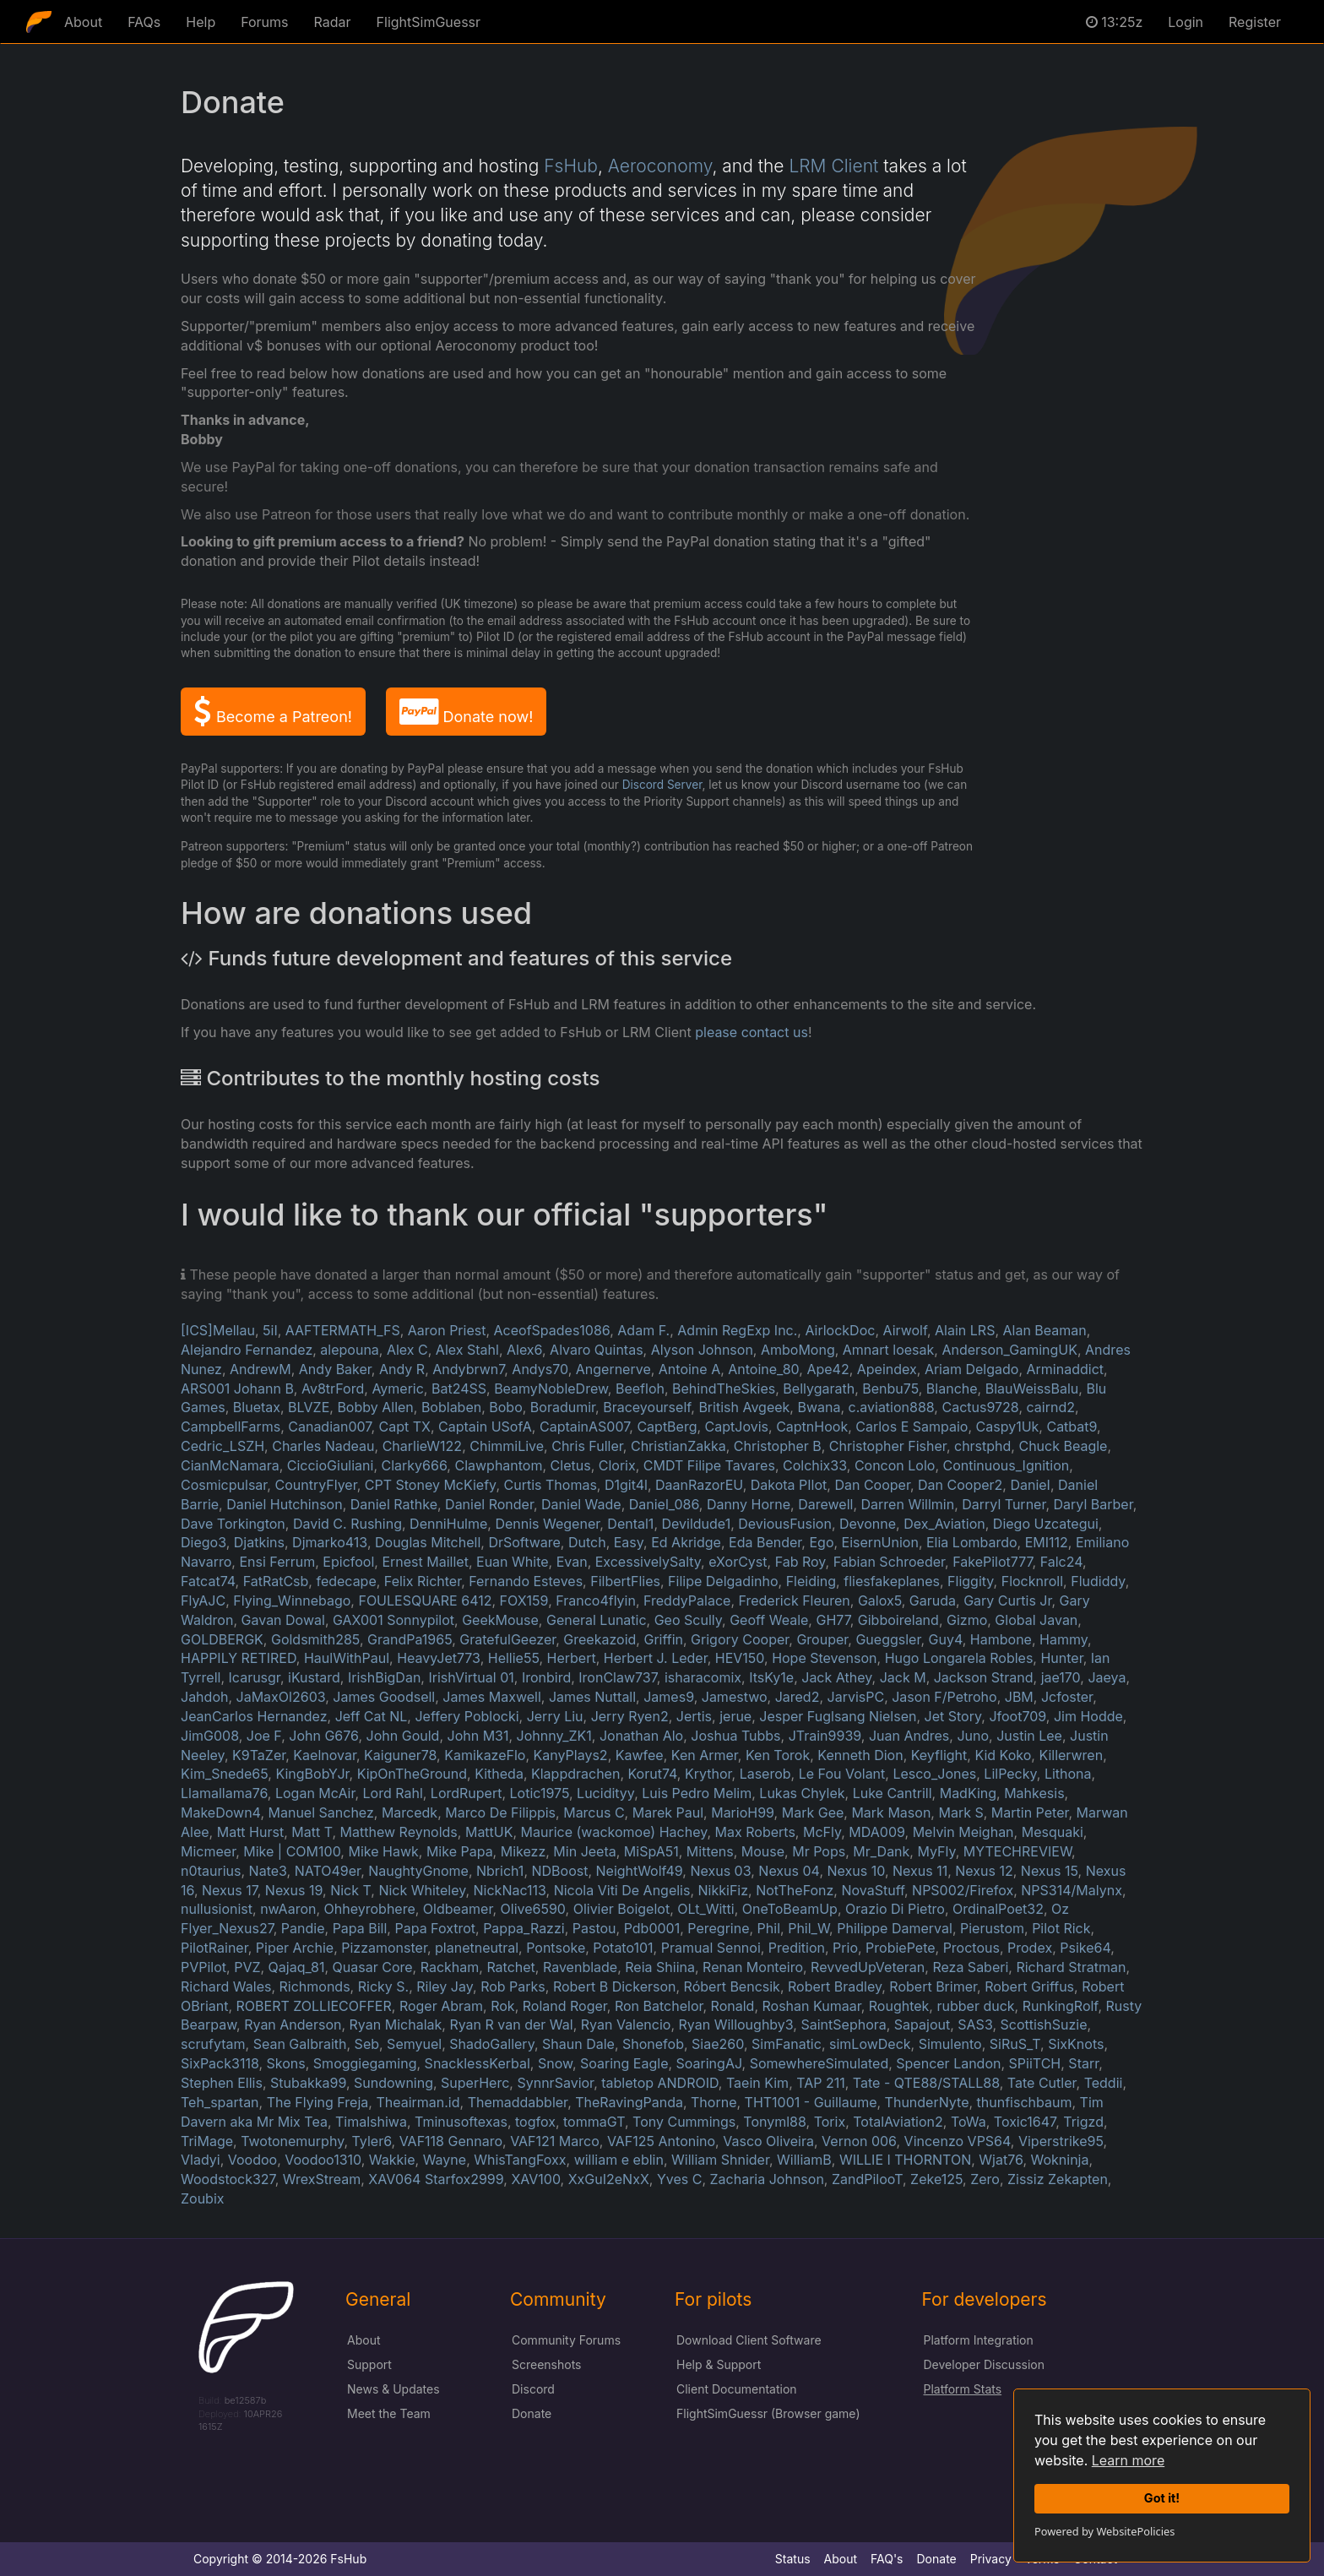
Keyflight (939, 1755)
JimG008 (210, 1735)
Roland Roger (565, 2005)
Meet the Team (389, 2413)
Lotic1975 (539, 1793)
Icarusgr (254, 1677)
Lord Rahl (393, 1793)
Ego (821, 1542)
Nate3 (268, 1870)
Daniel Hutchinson (284, 1504)
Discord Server (662, 784)
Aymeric (397, 1388)
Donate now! (466, 711)
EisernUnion (880, 1542)
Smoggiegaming (365, 2063)
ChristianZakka (678, 1445)
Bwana (818, 1407)
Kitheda (499, 1773)
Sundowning (393, 2082)
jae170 (1061, 1677)
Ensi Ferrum (277, 1561)
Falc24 (1061, 1561)
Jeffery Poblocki (466, 1716)
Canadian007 (329, 1426)
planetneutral (476, 1947)
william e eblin (619, 2159)
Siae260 (718, 2043)
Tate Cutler (1042, 2082)
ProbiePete (900, 1947)
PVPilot (203, 1967)
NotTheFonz (794, 1890)
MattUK (489, 1831)
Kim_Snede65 (224, 1773)
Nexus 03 (720, 1870)
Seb (367, 2043)
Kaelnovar (324, 1755)
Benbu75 (890, 1388)
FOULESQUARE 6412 (424, 1600)
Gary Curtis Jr (1007, 1600)
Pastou (594, 1928)
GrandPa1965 (409, 1639)
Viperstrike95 (1061, 2141)
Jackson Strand (984, 1677)
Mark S (960, 1812)
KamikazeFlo (484, 1755)
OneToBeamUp (790, 1908)
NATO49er (328, 1870)
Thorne (713, 2102)
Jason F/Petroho (944, 1696)
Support (369, 2364)
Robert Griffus (1029, 1986)
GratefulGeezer (507, 1639)
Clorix (617, 1465)
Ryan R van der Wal (510, 2024)
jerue (735, 1716)
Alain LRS (965, 1330)
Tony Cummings (683, 2121)
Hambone (1001, 1639)
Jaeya (1107, 1677)
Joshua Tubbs (735, 1735)
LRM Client (833, 166)
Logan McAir (315, 1793)
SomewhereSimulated (819, 2063)
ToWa (968, 2121)
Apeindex (887, 1369)
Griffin (663, 1639)
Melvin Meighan (963, 1831)
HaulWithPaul (346, 1657)
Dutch (587, 1542)
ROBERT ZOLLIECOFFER (314, 2005)
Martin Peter (1030, 1812)
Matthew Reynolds (399, 1831)
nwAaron (288, 1908)
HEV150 (739, 1657)
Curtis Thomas (550, 1484)
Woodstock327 (228, 2179)
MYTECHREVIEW (1017, 1851)
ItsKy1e (771, 1677)
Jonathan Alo (641, 1735)
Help (200, 22)
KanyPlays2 (571, 1755)
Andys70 (539, 1369)
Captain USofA (485, 1426)
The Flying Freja (318, 2102)
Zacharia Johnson (767, 2179)
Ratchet (510, 1967)
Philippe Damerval (894, 1928)
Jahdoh (204, 1696)
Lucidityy (605, 1793)
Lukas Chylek (801, 1793)
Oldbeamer (458, 1908)
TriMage (207, 2141)
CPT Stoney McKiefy (430, 1484)
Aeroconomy (660, 166)
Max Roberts (755, 1831)
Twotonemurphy (292, 2141)
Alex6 (524, 1349)
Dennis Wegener (547, 1523)
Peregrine (718, 1928)
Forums (264, 22)
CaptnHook (812, 1426)
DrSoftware (524, 1542)
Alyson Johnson (702, 1349)
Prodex (1029, 1947)
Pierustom (992, 1928)
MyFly (936, 1851)
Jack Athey (836, 1677)
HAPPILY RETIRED (238, 1657)
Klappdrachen (575, 1773)
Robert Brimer (933, 1986)
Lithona (1068, 1773)
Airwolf (905, 1330)
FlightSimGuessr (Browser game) (768, 2413)
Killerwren (1071, 1755)
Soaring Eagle (624, 2063)
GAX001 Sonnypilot (393, 1619)
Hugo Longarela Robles (959, 1657)
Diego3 (203, 1542)
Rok (502, 2005)
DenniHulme (448, 1523)
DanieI (1030, 1484)
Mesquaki (1052, 1831)
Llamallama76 (224, 1793)
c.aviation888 (892, 1407)
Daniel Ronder (489, 1504)
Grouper (822, 1639)
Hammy (1063, 1639)
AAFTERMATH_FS (342, 1330)
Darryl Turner (1003, 1504)
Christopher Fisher (888, 1445)
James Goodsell (384, 1696)
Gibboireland (898, 1619)
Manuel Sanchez (321, 1812)
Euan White (512, 1561)
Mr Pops (818, 1851)
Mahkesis (1034, 1793)
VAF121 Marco (555, 2141)
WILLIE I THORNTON (905, 2159)
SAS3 (975, 2024)
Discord (533, 2389)
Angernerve (613, 1369)
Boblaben (451, 1407)
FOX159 (524, 1600)
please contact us (751, 1032)
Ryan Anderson (292, 2024)
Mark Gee (813, 1812)
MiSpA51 (651, 1851)
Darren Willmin (908, 1504)
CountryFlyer (315, 1484)
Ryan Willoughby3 (735, 2024)
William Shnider (720, 2159)
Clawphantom (498, 1465)
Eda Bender (765, 1542)
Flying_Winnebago (291, 1600)
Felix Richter (422, 1581)
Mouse (762, 1851)
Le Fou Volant (842, 1773)
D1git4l (626, 1484)
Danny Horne (748, 1504)
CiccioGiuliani (330, 1465)
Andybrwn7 (468, 1369)
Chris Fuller (587, 1445)
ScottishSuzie (1044, 2024)
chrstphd (982, 1445)
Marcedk (409, 1812)
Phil (768, 1928)
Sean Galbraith (300, 2043)
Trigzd (1083, 2121)
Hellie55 (514, 1657)
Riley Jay (444, 1986)
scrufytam (213, 2043)
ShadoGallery (491, 2043)
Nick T (350, 1890)
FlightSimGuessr (429, 22)
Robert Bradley (835, 1986)
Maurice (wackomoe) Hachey (614, 1831)
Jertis (694, 1716)
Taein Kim (757, 2082)
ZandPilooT (867, 2179)
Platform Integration (979, 2340)
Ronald (733, 2005)
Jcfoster (1067, 1696)
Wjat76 (1001, 2159)
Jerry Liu (555, 1716)
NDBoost (559, 1870)
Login (1185, 22)
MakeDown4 (220, 1812)
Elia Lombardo (971, 1542)
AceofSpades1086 (552, 1330)
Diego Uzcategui (1046, 1523)
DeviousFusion (785, 1523)
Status (793, 2559)
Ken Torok (778, 1755)
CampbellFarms (230, 1426)
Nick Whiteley (421, 1890)
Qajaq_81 (297, 1967)
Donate (531, 2413)
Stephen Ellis (222, 2082)
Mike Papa (459, 1851)
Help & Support (718, 2364)
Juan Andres (909, 1735)
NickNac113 (510, 1890)
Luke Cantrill (892, 1793)
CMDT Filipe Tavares (709, 1465)
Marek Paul (667, 1812)
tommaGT (594, 2121)
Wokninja (1060, 2159)
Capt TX (405, 1426)
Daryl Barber (1093, 1504)
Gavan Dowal (283, 1619)
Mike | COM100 (291, 1851)
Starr (1083, 2063)
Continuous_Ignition (1006, 1465)
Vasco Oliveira (768, 2141)
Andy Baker (335, 1369)
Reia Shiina (660, 1967)
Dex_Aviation (944, 1523)
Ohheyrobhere (369, 1908)
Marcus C (593, 1812)
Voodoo (252, 2159)
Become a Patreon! (273, 711)
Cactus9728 (979, 1407)
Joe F (264, 1735)
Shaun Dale (578, 2043)
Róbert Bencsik (732, 1986)
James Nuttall (592, 1696)
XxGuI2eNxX (608, 2179)
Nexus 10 (856, 1870)
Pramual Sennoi (711, 1947)
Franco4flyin (596, 1600)
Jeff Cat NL (371, 1716)
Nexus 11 (920, 1870)
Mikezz (523, 1851)
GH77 (832, 1619)
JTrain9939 (825, 1735)
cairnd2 (1051, 1407)
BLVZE (308, 1407)
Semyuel (414, 2043)
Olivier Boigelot (621, 1908)
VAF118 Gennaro (450, 2141)
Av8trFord (332, 1388)
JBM (1019, 1696)
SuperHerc (475, 2082)
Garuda (932, 1600)
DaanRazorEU (699, 1484)
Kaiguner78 (400, 1755)
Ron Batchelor (659, 2005)
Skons (286, 2063)
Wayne (444, 2159)
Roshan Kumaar (811, 2005)
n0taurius (211, 1870)
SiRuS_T (1015, 2043)
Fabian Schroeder (889, 1561)
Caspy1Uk (1007, 1426)
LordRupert (466, 1793)
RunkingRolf (1061, 2005)
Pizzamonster (384, 1947)
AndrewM (260, 1369)
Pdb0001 (652, 1928)
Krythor (708, 1773)
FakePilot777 (992, 1561)
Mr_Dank (881, 1851)
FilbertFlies (625, 1581)
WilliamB (804, 2159)
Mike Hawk (383, 1851)
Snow (555, 2063)
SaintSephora (843, 2024)
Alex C (407, 1349)
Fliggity (970, 1581)
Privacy (991, 2559)
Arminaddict (1065, 1369)
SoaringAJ (709, 2063)
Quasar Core (373, 1967)
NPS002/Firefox (962, 1890)
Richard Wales (226, 1986)
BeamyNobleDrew (551, 1388)
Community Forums (566, 2340)
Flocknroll (1032, 1581)
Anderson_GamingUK (1009, 1349)
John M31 (478, 1735)
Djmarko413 (329, 1542)
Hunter (1061, 1657)
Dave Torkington (233, 1523)
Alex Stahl (467, 1349)
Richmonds (314, 1986)
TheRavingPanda (629, 2102)
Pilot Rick (1061, 1928)
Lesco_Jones (934, 1773)
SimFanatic (787, 2043)
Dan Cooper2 (960, 1484)
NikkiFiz (723, 1890)
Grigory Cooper (740, 1639)
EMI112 (1046, 1542)
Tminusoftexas (461, 2121)
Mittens (710, 1851)
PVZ (247, 1967)
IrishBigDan (384, 1677)
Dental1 (630, 1523)
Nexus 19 (294, 1890)
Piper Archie (295, 1947)
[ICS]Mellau (218, 1330)
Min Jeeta (584, 1851)
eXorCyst (737, 1561)
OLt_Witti (705, 1908)
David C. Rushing (347, 1523)
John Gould (403, 1735)
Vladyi (200, 2159)
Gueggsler (887, 1639)
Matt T (311, 1831)
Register (1255, 22)
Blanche (952, 1388)
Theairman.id (417, 2102)
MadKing (968, 1793)
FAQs (144, 22)
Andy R (402, 1369)
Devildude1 (695, 1523)
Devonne (867, 1523)
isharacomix (703, 1677)
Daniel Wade (581, 1504)
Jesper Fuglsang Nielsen (837, 1716)
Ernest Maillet (425, 1561)
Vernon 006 (859, 2141)
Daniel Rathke (393, 1504)
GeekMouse (500, 1619)
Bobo (505, 1407)
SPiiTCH (1035, 2063)
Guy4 (946, 1639)
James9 (668, 1696)
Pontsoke (555, 1947)
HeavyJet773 (438, 1657)
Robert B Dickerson (614, 1986)
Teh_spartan (220, 2102)
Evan (572, 1561)
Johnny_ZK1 (554, 1735)
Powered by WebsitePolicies (1104, 2531)
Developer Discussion (984, 2364)
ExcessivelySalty (648, 1561)
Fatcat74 (208, 1581)
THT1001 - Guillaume (811, 2102)
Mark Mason (891, 1812)
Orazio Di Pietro (895, 1908)
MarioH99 (742, 1812)
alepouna (349, 1349)
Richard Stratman (1071, 1967)
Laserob (765, 1773)
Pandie (303, 1928)
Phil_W (808, 1928)
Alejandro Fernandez (246, 1349)
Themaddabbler (518, 2102)
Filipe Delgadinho (723, 1581)
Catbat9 (1071, 1426)
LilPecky (1010, 1773)
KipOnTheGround (412, 1773)
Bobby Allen (375, 1407)
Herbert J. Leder (656, 1657)
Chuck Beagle (1062, 1445)
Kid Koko (1002, 1755)
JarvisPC (856, 1696)
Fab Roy (800, 1561)
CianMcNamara (230, 1465)
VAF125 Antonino (661, 2141)
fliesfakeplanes (892, 1581)
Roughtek (899, 2005)
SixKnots (1076, 2043)
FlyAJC (203, 1600)
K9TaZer (258, 1755)
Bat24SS (458, 1388)
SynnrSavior (555, 2082)
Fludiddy (1098, 1581)
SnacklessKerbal (477, 2063)
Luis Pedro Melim (697, 1793)
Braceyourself (647, 1407)
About (83, 22)
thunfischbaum (1024, 2102)
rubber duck (975, 2005)
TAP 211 (820, 2082)
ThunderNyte (927, 2102)
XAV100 (535, 2179)
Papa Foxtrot (434, 1928)
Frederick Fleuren (794, 1600)
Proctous (971, 1947)
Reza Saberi (970, 1967)
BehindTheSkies (723, 1388)
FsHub (571, 166)
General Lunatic (596, 1619)
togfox (535, 2121)
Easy (628, 1542)
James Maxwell (491, 1696)
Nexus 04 (788, 1870)
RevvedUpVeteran (868, 1967)
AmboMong (798, 1349)
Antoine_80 (763, 1369)
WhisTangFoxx (520, 2159)
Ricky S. (383, 1986)
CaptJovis (736, 1426)
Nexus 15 (1049, 1870)
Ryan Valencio (626, 2024)
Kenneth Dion (860, 1755)
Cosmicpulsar (224, 1484)
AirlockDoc (840, 1330)
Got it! (1162, 2498)
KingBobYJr (312, 1773)
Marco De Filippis (500, 1812)
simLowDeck (870, 2043)
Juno (973, 1735)
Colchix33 (815, 1465)
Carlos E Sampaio (911, 1426)
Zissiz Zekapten (1057, 2179)
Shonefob (653, 2043)
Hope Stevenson (824, 1657)
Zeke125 (936, 2179)
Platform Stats (963, 2389)
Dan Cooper (872, 1484)
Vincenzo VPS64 (957, 2141)
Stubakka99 (308, 2082)
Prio (845, 1947)
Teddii (1103, 2082)
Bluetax (256, 1407)
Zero (985, 2179)
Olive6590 (533, 1908)
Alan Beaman (1045, 1330)
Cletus (571, 1465)
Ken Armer (704, 1755)
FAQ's (887, 2559)
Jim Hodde (1088, 1716)
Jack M (903, 1677)
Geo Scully (688, 1619)
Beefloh (640, 1388)
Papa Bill (360, 1928)
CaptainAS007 (584, 1426)
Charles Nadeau (323, 1445)
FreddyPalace (686, 1600)
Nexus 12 (983, 1870)
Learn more (1128, 2460)
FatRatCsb (276, 1581)
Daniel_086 (664, 1504)
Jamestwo (735, 1696)
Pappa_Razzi (524, 1928)
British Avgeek (744, 1407)
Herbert (571, 1657)
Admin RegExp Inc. (737, 1330)
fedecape (346, 1581)
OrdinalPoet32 (998, 1908)
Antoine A (689, 1369)
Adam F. (643, 1330)
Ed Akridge (686, 1542)
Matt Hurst (250, 1831)
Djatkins (259, 1542)
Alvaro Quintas (596, 1349)
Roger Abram (441, 2005)
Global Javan (1036, 1619)
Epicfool (348, 1561)
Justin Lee (1029, 1735)
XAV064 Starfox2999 (435, 2179)
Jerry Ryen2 (630, 1716)
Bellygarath (819, 1388)
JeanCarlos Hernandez (254, 1716)
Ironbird (546, 1677)
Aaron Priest (447, 1330)
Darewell (825, 1504)
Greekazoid (599, 1639)
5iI (270, 1330)
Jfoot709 (1017, 1716)
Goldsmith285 (315, 1639)
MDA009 (876, 1831)
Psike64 (1085, 1947)
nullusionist (216, 1908)
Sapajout (922, 2024)
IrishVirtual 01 (470, 1677)
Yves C (680, 2179)
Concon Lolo (895, 1465)
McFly (822, 1831)
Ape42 (827, 1369)
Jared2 (797, 1696)
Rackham (450, 1967)
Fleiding (811, 1581)
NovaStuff (872, 1890)
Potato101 (623, 1947)
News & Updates (393, 2389)
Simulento (950, 2043)
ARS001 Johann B (237, 1388)
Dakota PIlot (789, 1484)
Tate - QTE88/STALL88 (926, 2082)
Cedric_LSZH (222, 1445)
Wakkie (392, 2159)
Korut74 (651, 1773)
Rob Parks (512, 1986)
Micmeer (208, 1851)
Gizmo (967, 1619)
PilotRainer (214, 1947)
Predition (796, 1947)
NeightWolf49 (639, 1870)
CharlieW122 (422, 1445)
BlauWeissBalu (1032, 1388)
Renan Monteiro (753, 1967)
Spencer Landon (948, 2063)
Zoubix (203, 2198)
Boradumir (562, 1407)
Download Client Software (749, 2340)
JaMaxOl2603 (281, 1696)
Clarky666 (415, 1465)
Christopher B (778, 1445)
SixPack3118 (219, 2063)
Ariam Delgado (972, 1369)
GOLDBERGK (222, 1639)
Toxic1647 (1024, 2121)
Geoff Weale (769, 1619)
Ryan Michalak (396, 2024)
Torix (829, 2121)
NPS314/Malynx (1071, 1890)
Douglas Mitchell (427, 1542)
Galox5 (880, 1600)
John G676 (323, 1735)
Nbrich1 (500, 1870)
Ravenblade (580, 1967)
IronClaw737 (617, 1677)
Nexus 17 (230, 1890)
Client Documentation (736, 2389)
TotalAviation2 (898, 2121)
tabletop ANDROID (660, 2082)
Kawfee (640, 1755)
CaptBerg (667, 1426)
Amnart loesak (889, 1349)
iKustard (314, 1677)
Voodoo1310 (323, 2159)
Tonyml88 (774, 2121)
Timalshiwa (371, 2121)
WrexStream (322, 2179)
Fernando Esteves (526, 1581)
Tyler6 (372, 2141)
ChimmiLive (506, 1445)
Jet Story (953, 1716)
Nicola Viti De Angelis (622, 1890)
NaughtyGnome (418, 1870)
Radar (332, 22)
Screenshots (547, 2364)
